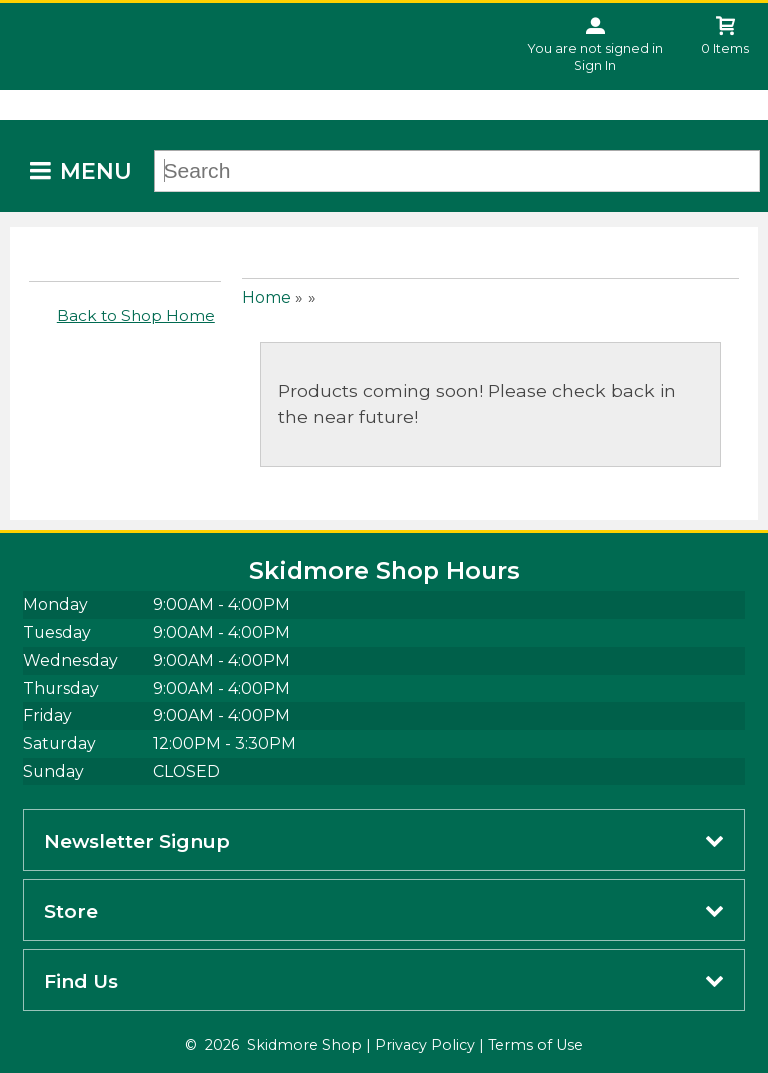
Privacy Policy (425, 1045)
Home (266, 297)
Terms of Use (535, 1045)
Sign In (595, 65)
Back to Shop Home (136, 315)
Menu (96, 171)
